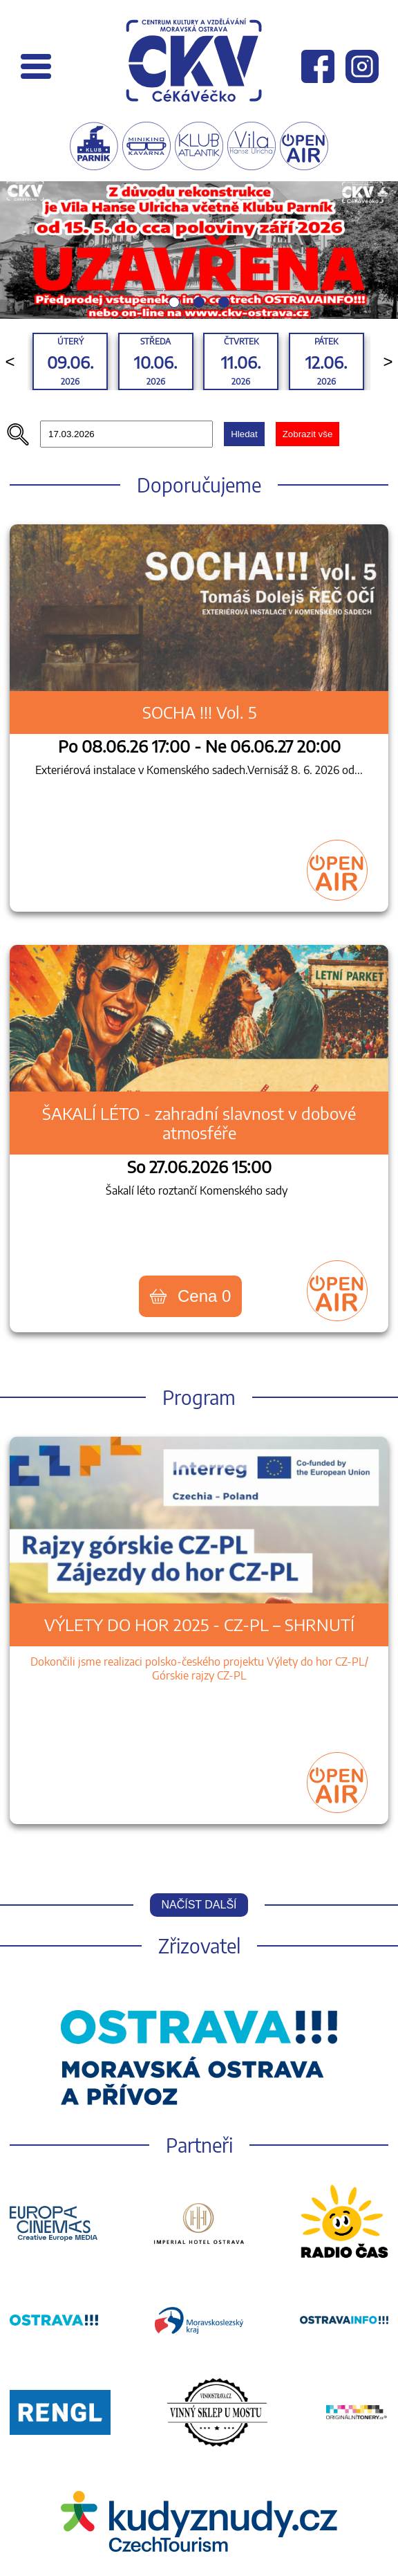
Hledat (244, 434)
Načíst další (198, 1905)
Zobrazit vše (308, 434)
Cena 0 (190, 1296)
